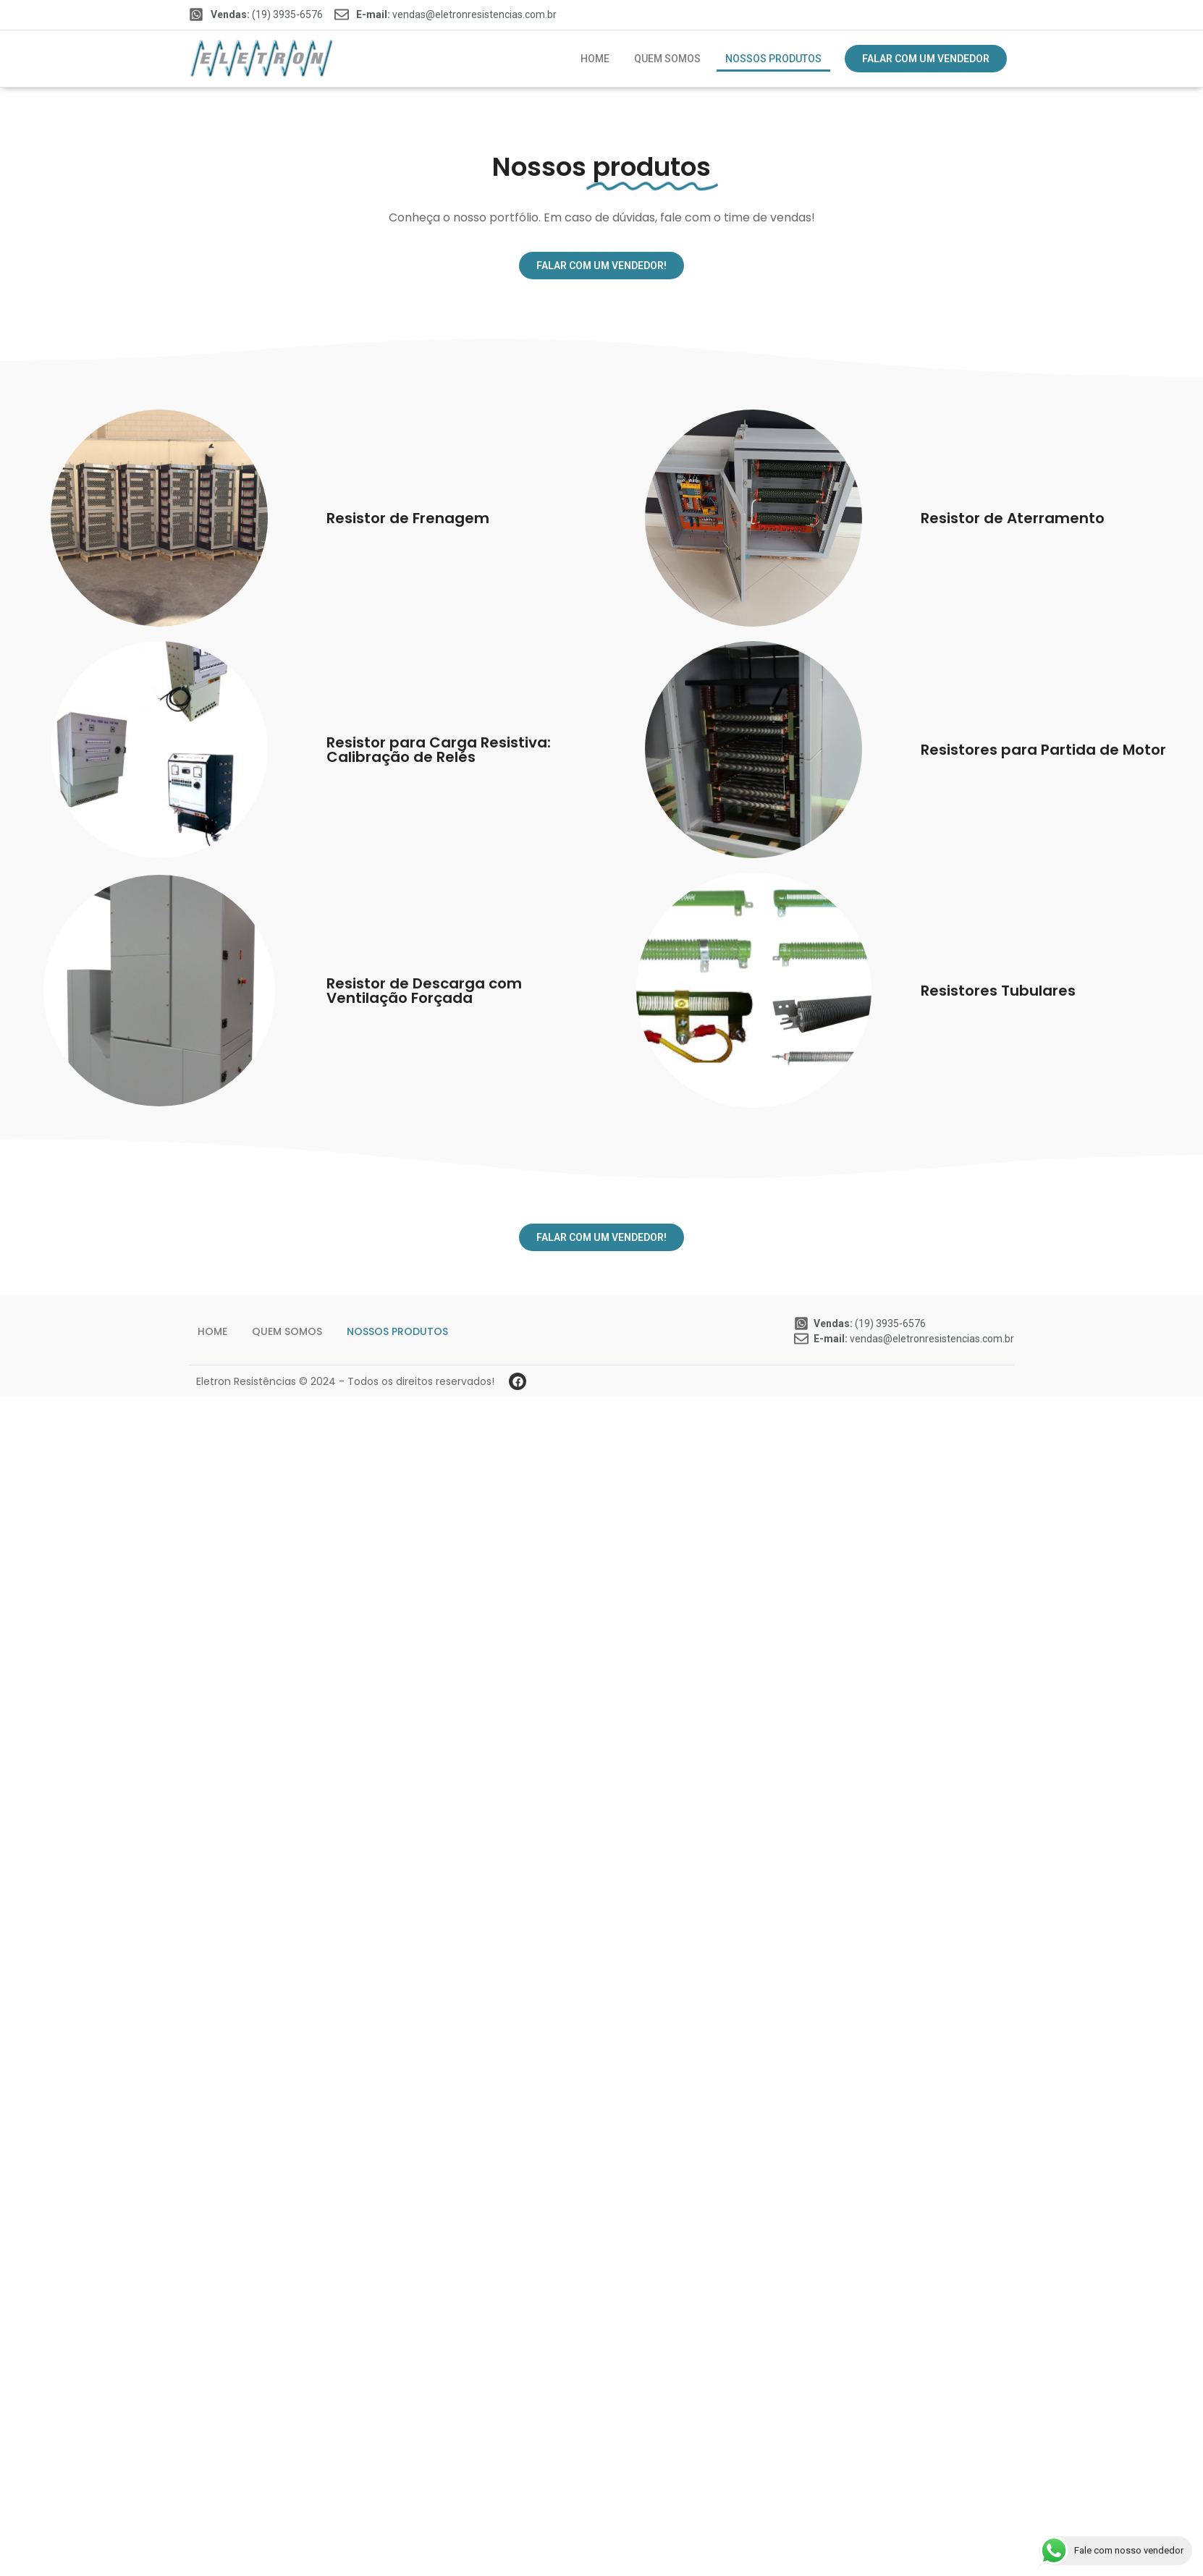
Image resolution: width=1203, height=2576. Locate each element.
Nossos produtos (773, 58)
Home (595, 58)
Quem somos (667, 58)
